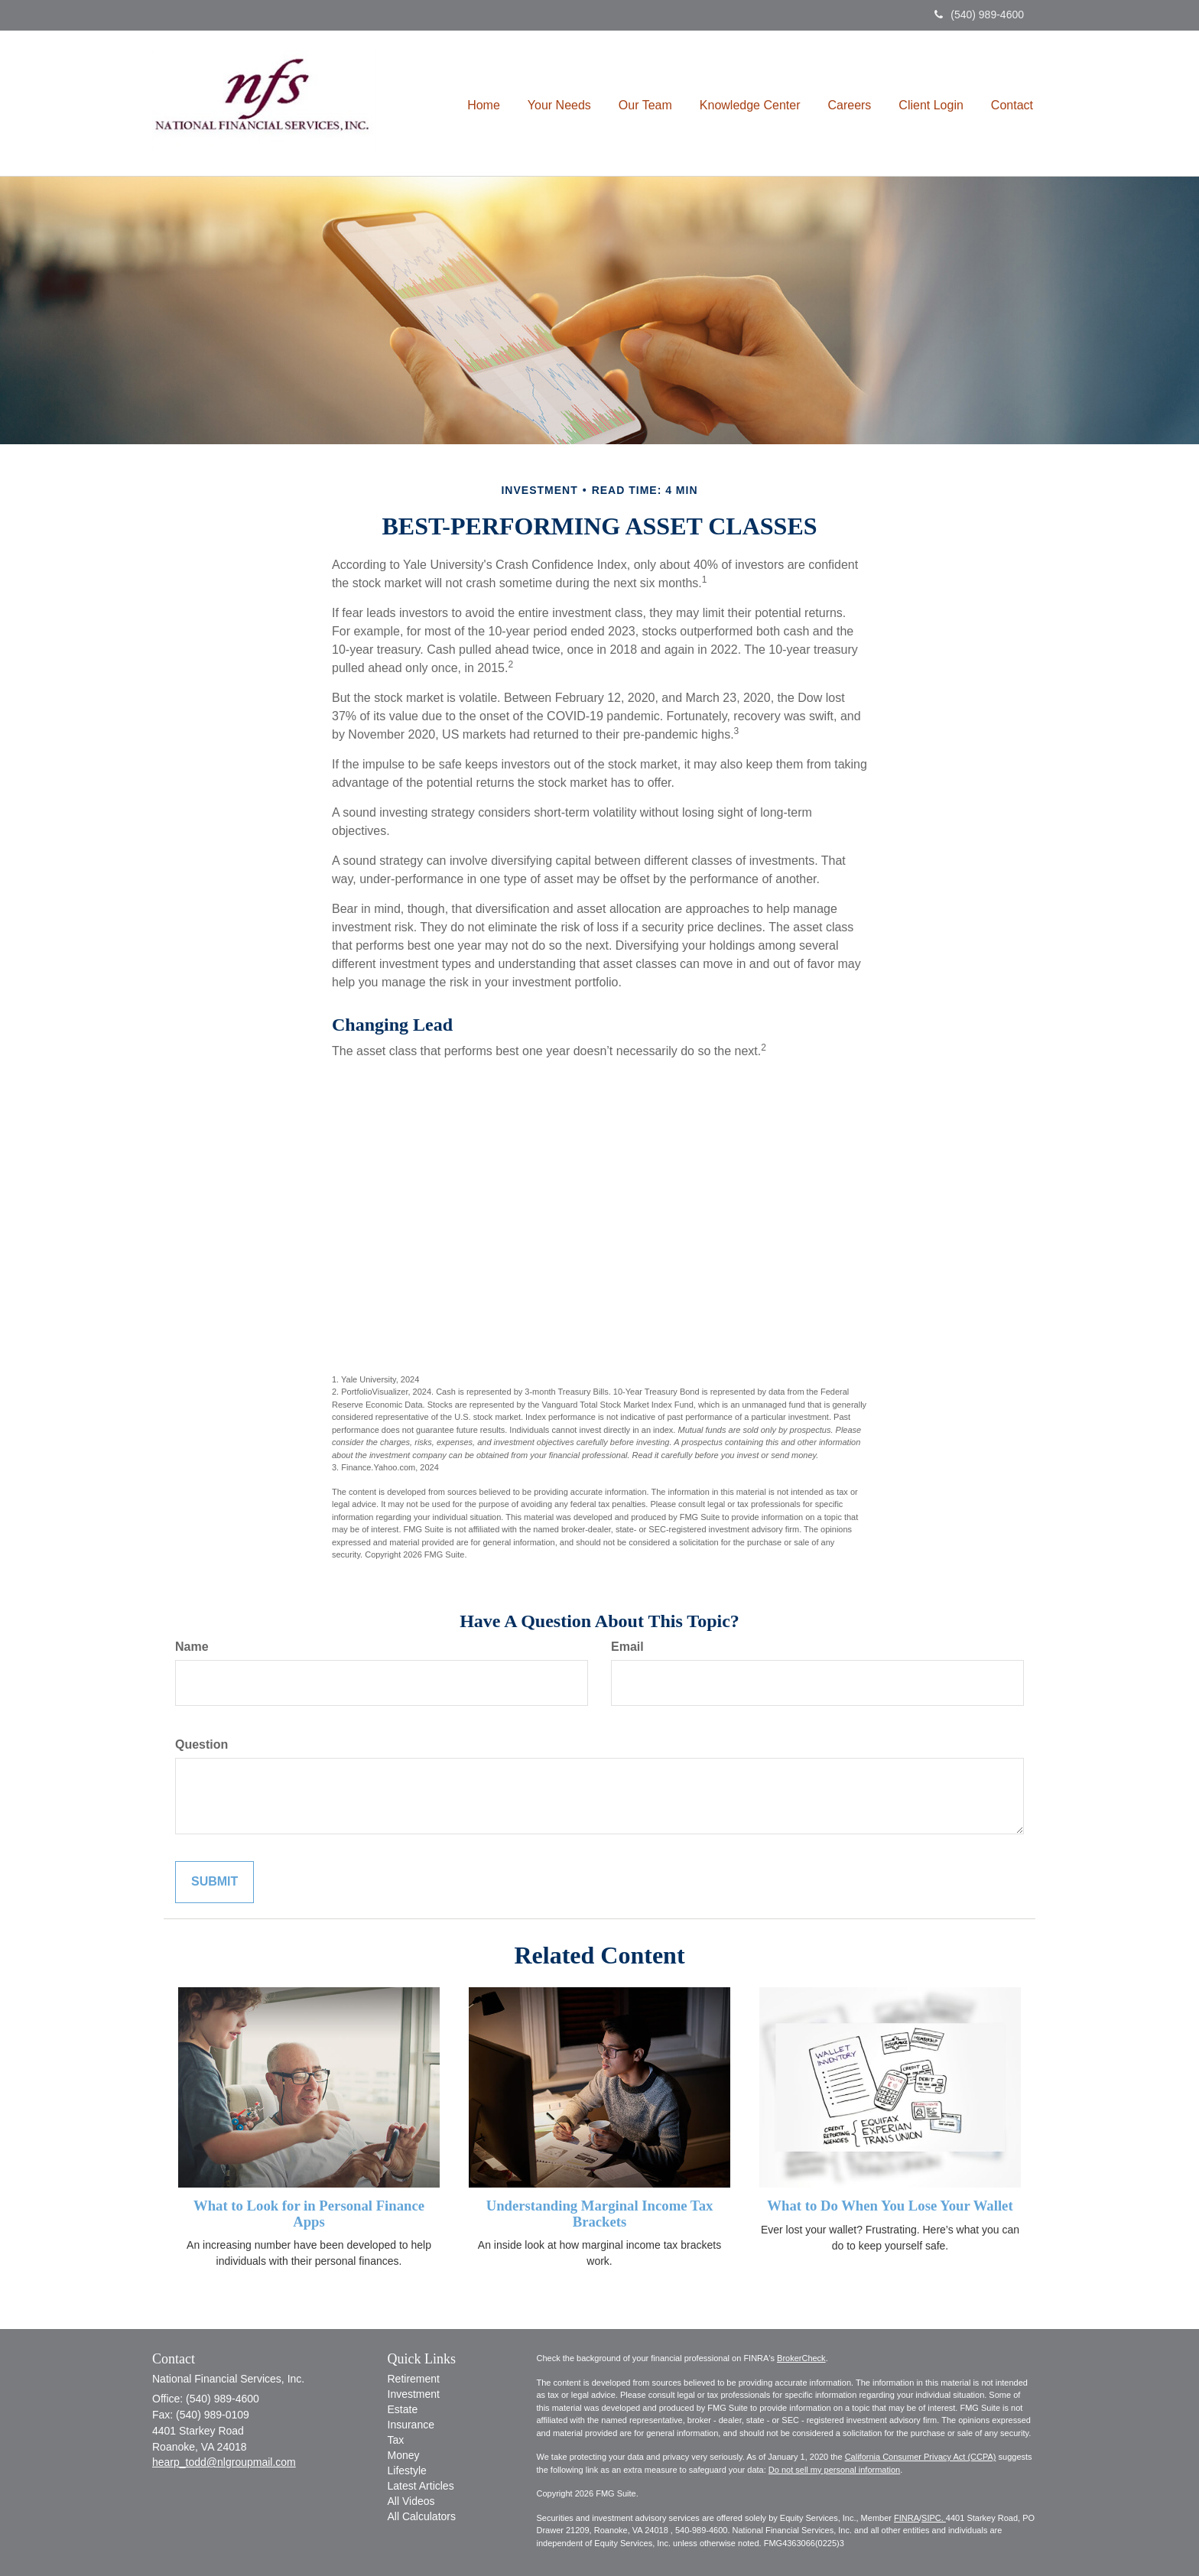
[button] (559, 103)
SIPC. (933, 2517)
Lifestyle (407, 2470)
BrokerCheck (801, 2358)
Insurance (411, 2424)
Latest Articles (421, 2486)
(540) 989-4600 (979, 14)
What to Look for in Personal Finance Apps (308, 2214)
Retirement (414, 2379)
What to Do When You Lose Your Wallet (889, 2206)
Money (404, 2455)
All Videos (411, 2501)
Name (192, 1646)
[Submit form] (214, 1882)
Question (201, 1744)
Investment (414, 2394)
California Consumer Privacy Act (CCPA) (920, 2456)
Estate (403, 2409)
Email (627, 1646)
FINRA (906, 2517)
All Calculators (422, 2516)
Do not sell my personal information (834, 2469)
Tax (396, 2440)
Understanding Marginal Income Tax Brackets (599, 2214)
